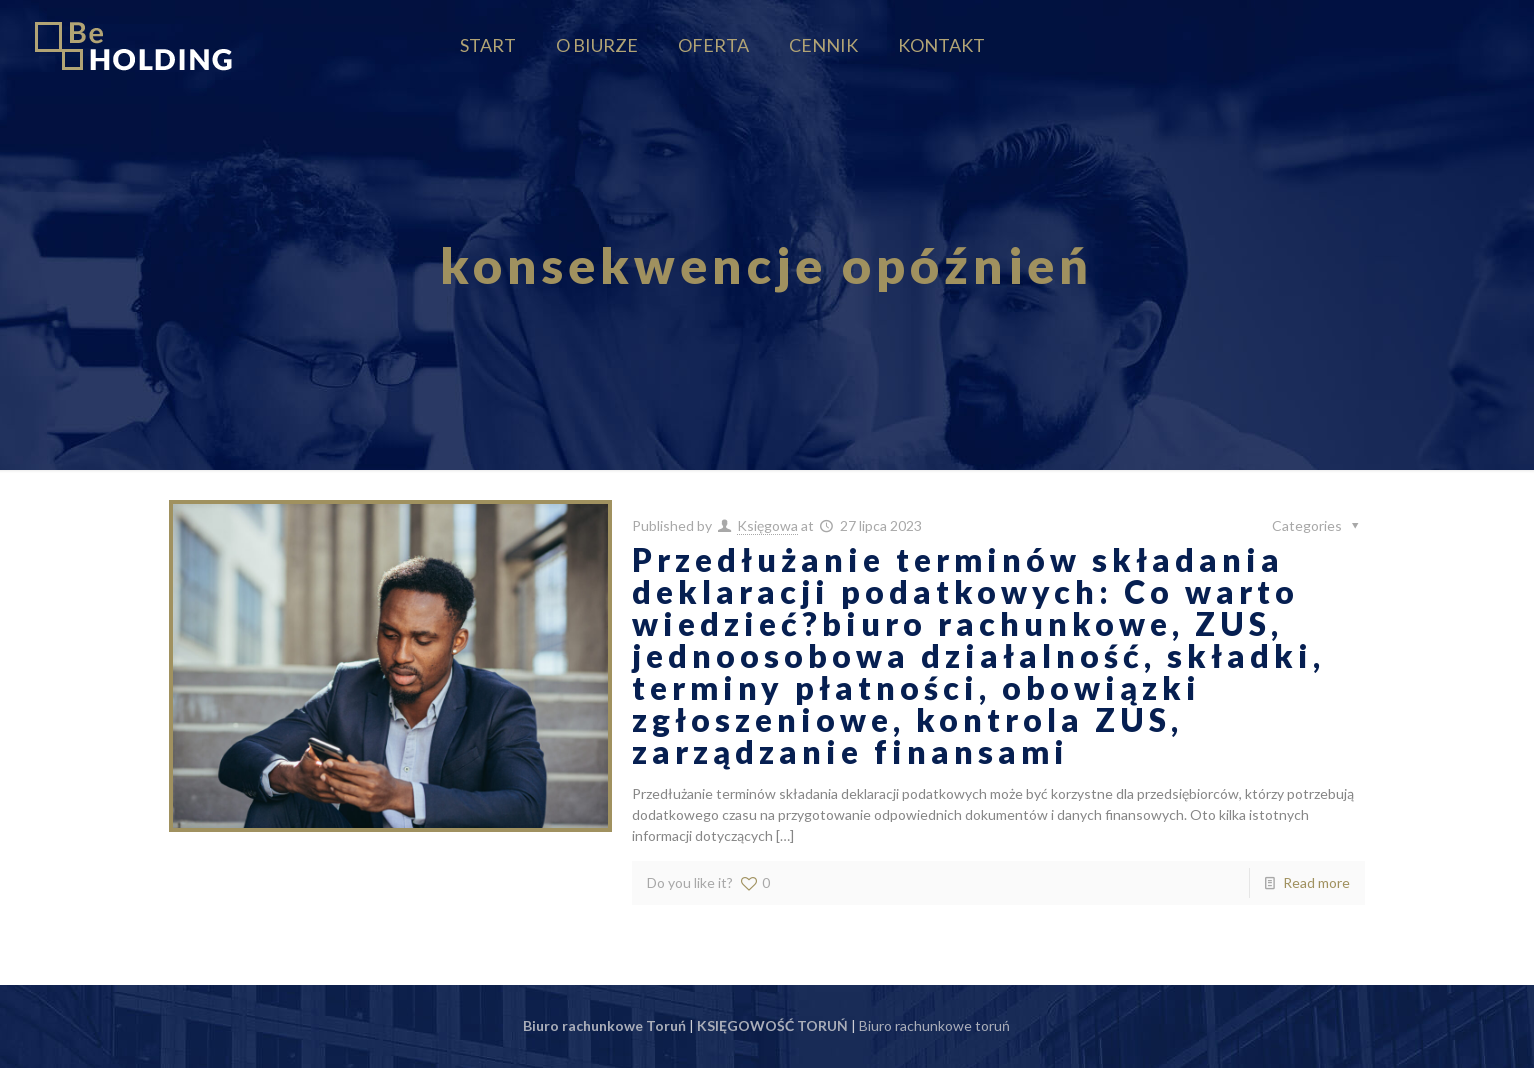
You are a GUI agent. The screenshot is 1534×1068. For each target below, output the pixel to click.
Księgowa (767, 525)
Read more (1316, 882)
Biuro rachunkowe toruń (934, 1025)
